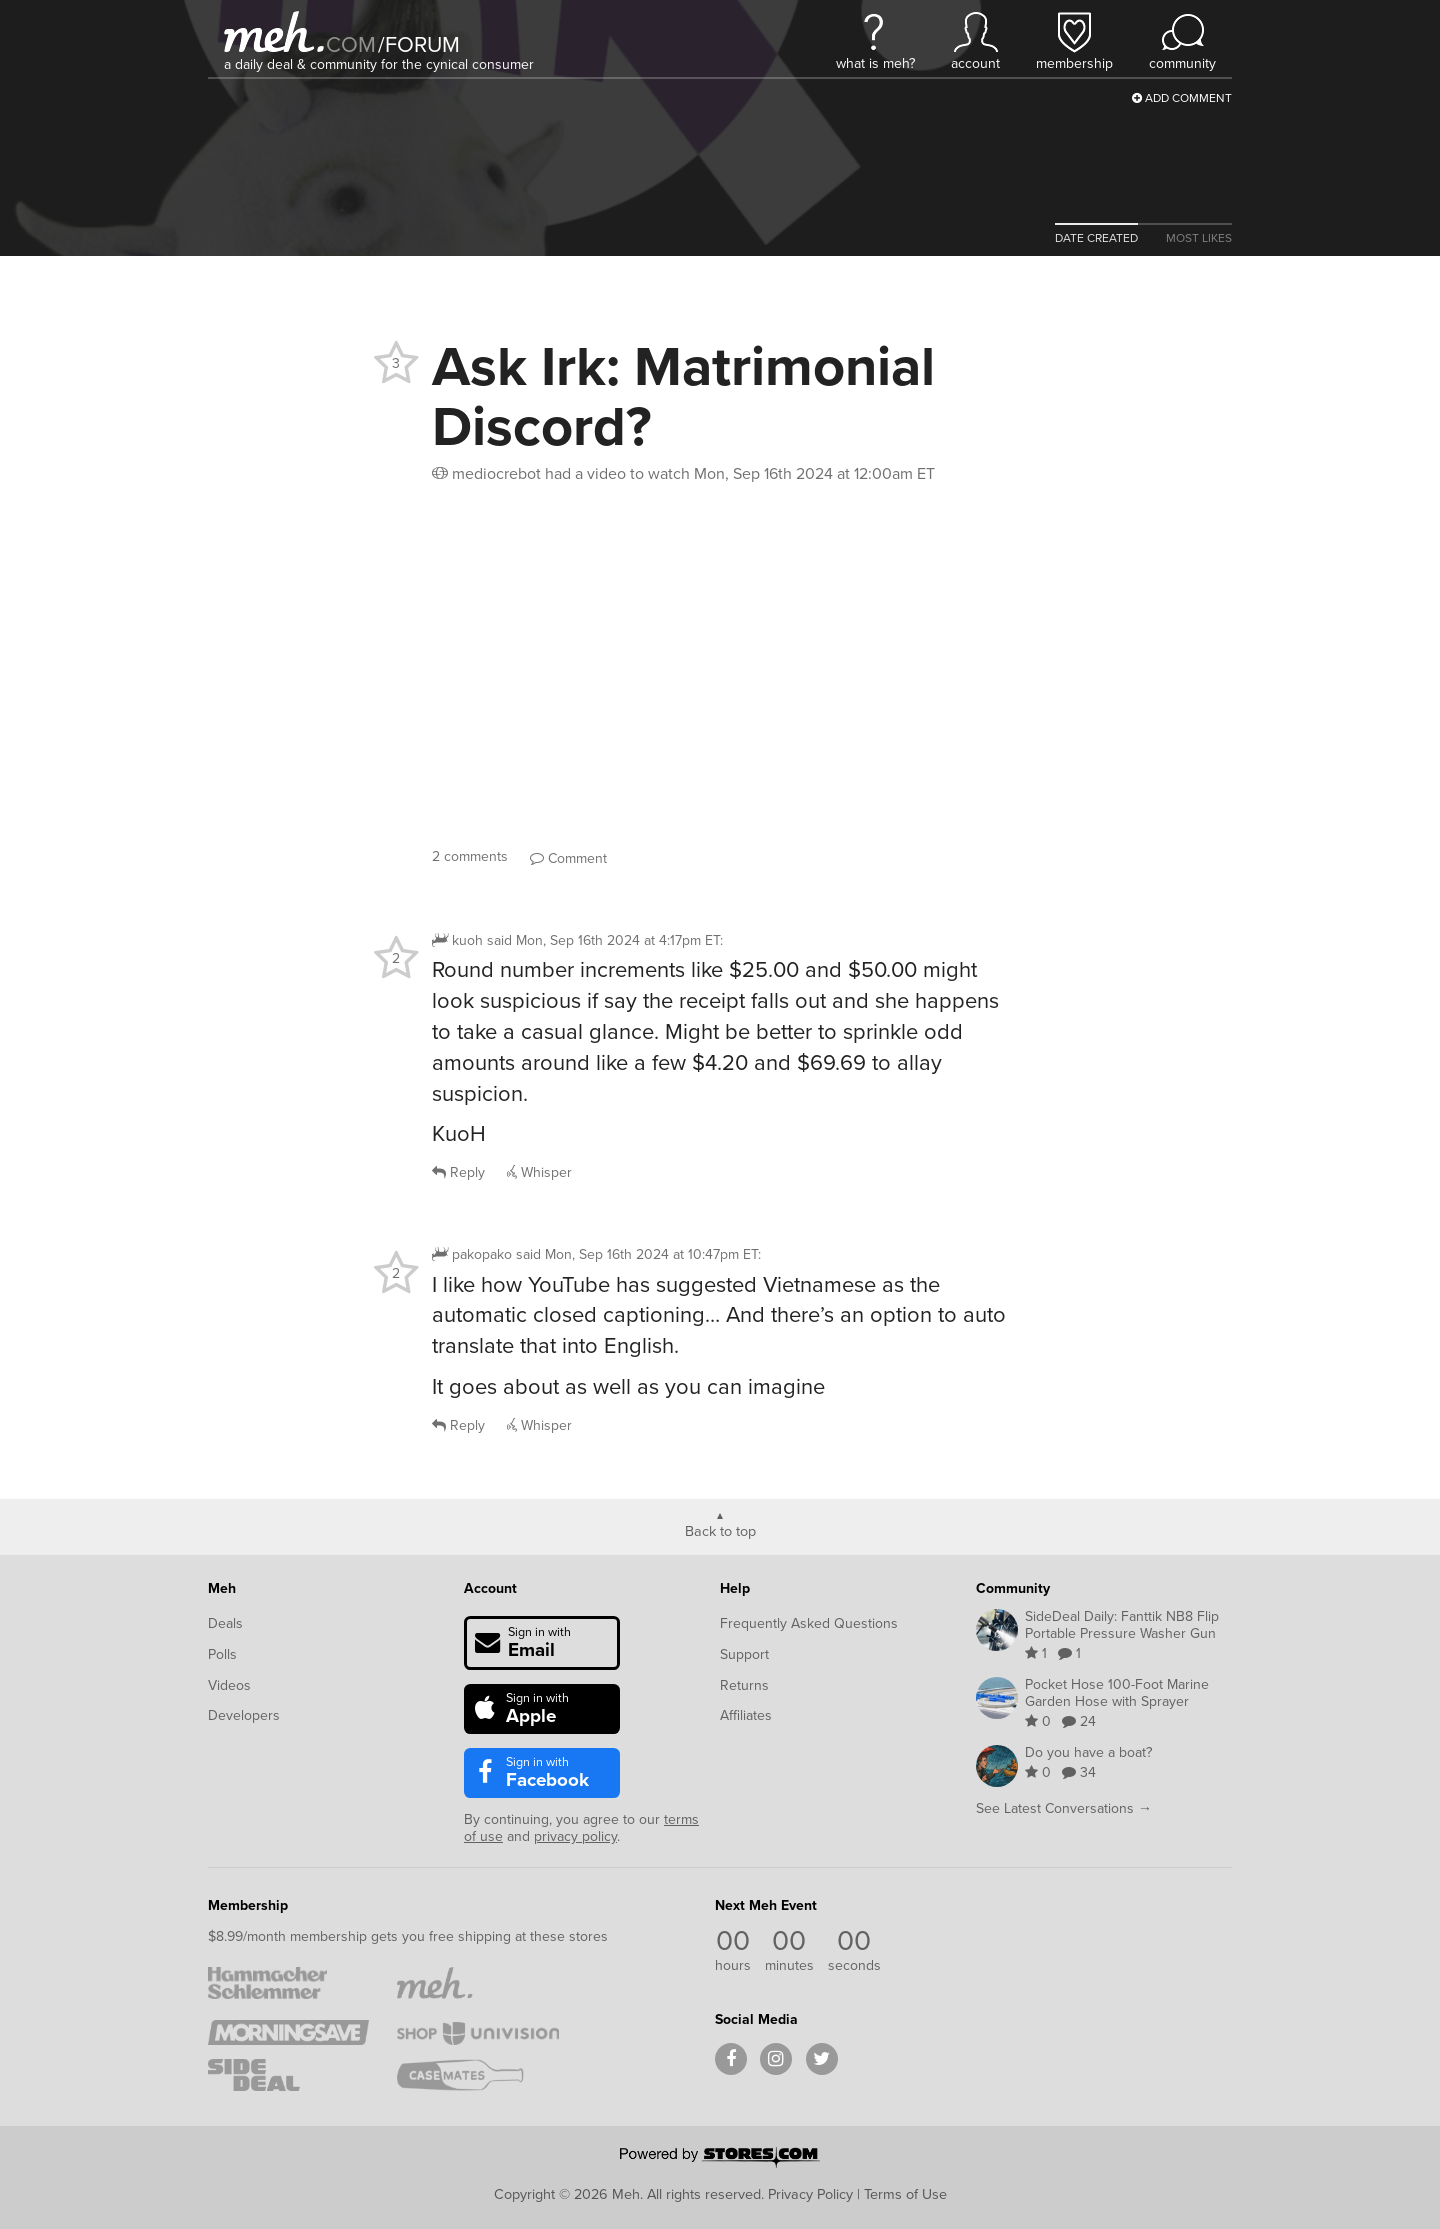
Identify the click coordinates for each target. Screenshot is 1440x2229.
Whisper (539, 1172)
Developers (244, 1715)
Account (490, 1588)
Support (744, 1654)
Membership (248, 1905)
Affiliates (746, 1715)
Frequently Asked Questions (809, 1623)
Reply (458, 1172)
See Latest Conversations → (1064, 1808)
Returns (744, 1685)
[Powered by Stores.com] (720, 2159)
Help (735, 1588)
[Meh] (274, 31)
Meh (222, 1588)
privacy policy (575, 1836)
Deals (225, 1623)
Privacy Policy (810, 2194)
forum (419, 44)
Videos (229, 1685)
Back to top (720, 1530)
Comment (568, 858)
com (351, 44)
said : (605, 940)
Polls (222, 1654)
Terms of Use (905, 2194)
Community (1013, 1588)
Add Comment (1182, 98)
